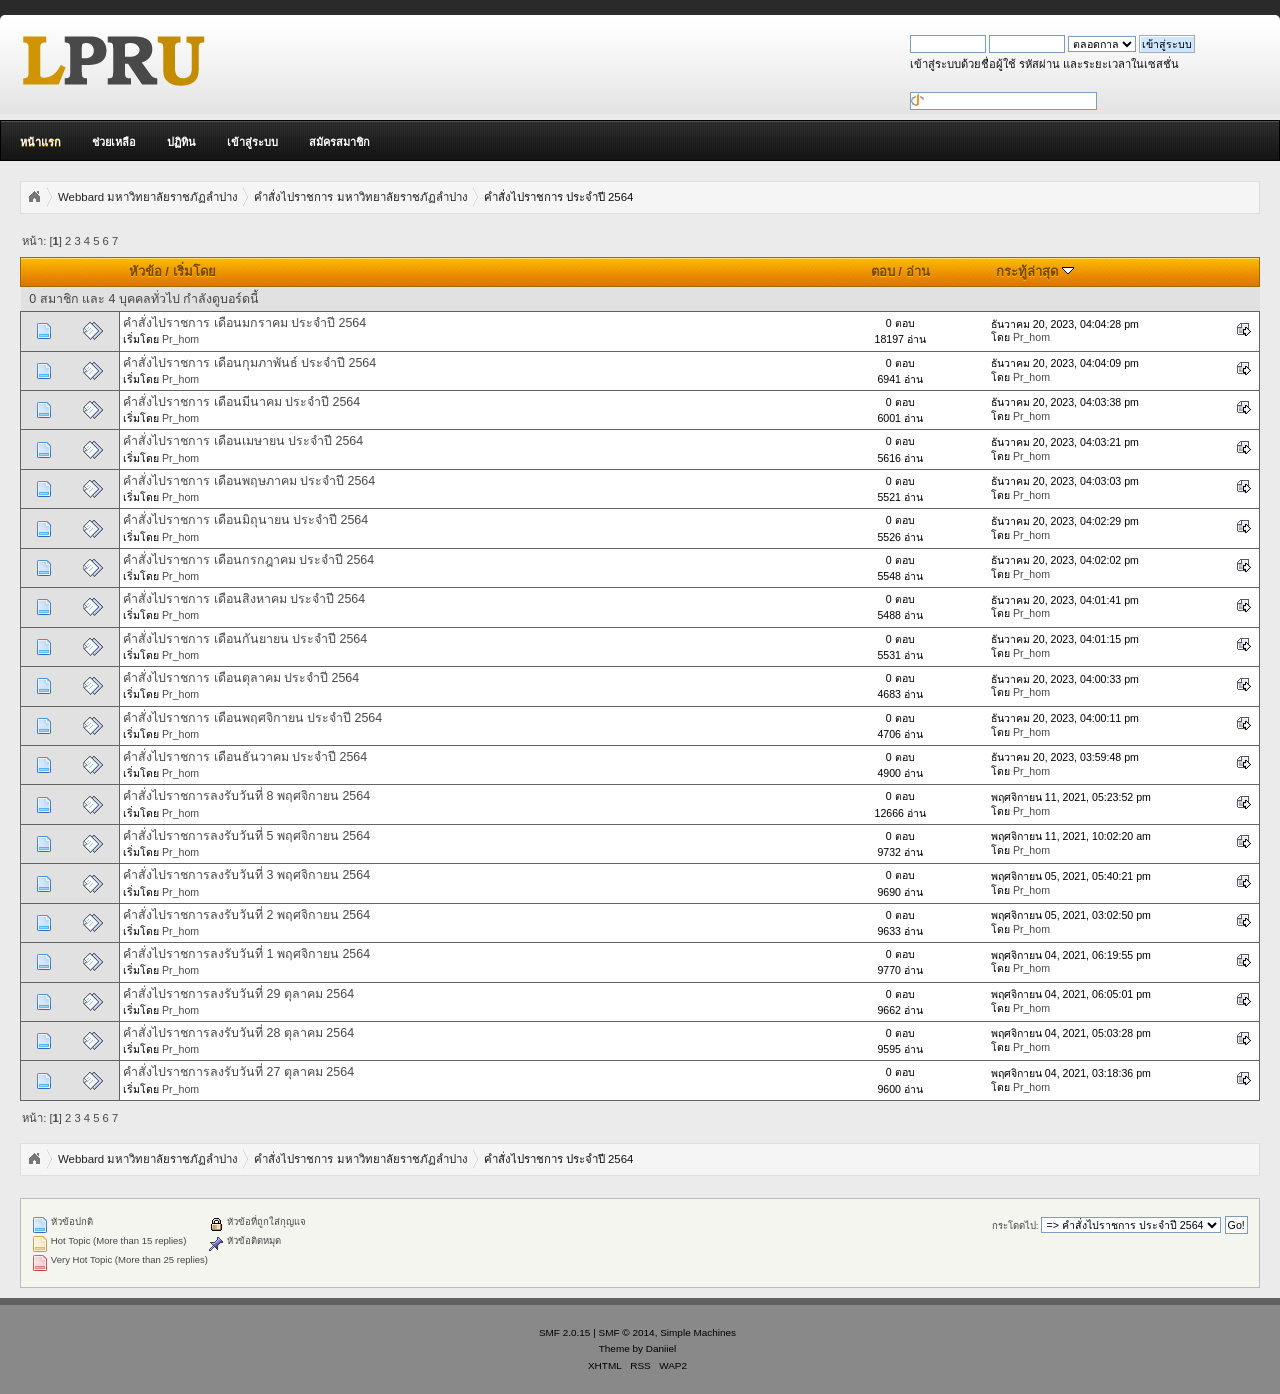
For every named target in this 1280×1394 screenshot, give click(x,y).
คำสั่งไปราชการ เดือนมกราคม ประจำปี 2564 (244, 323)
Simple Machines (698, 1332)
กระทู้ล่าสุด (1035, 271)
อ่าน (918, 271)
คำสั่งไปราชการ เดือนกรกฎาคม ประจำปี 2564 (248, 560)
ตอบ (883, 271)
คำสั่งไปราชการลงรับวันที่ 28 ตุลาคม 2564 (238, 1033)
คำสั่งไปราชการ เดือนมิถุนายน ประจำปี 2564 (245, 520)
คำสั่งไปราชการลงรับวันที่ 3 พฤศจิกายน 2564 (246, 875)
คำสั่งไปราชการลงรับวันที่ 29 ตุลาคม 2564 (238, 994)
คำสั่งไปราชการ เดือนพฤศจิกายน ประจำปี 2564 (252, 718)
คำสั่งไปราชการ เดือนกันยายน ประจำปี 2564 (245, 639)
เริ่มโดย (194, 271)
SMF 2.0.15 (565, 1332)
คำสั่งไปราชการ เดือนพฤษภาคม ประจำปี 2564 (249, 481)
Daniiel (661, 1348)
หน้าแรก (40, 142)
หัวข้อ (145, 271)
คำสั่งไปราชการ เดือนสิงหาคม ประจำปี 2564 (244, 599)
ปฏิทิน (181, 142)
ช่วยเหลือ (114, 142)
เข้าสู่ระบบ (252, 142)
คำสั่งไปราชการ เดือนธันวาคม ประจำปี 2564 (245, 757)
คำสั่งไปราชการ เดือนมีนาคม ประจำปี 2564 (241, 402)
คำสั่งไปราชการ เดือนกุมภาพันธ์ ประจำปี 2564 (249, 363)
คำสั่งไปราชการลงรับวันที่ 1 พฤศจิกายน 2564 (246, 954)
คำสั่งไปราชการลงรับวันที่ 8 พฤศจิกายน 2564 (246, 796)
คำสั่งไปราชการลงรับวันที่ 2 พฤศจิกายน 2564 (246, 915)
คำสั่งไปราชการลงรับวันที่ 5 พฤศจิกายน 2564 (246, 836)
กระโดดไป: (1015, 1225)
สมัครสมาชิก (339, 142)
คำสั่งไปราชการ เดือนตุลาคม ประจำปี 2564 (241, 678)
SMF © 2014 (627, 1332)
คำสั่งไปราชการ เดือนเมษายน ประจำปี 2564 (243, 441)
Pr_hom (180, 339)
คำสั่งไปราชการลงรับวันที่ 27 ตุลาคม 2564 (238, 1072)
